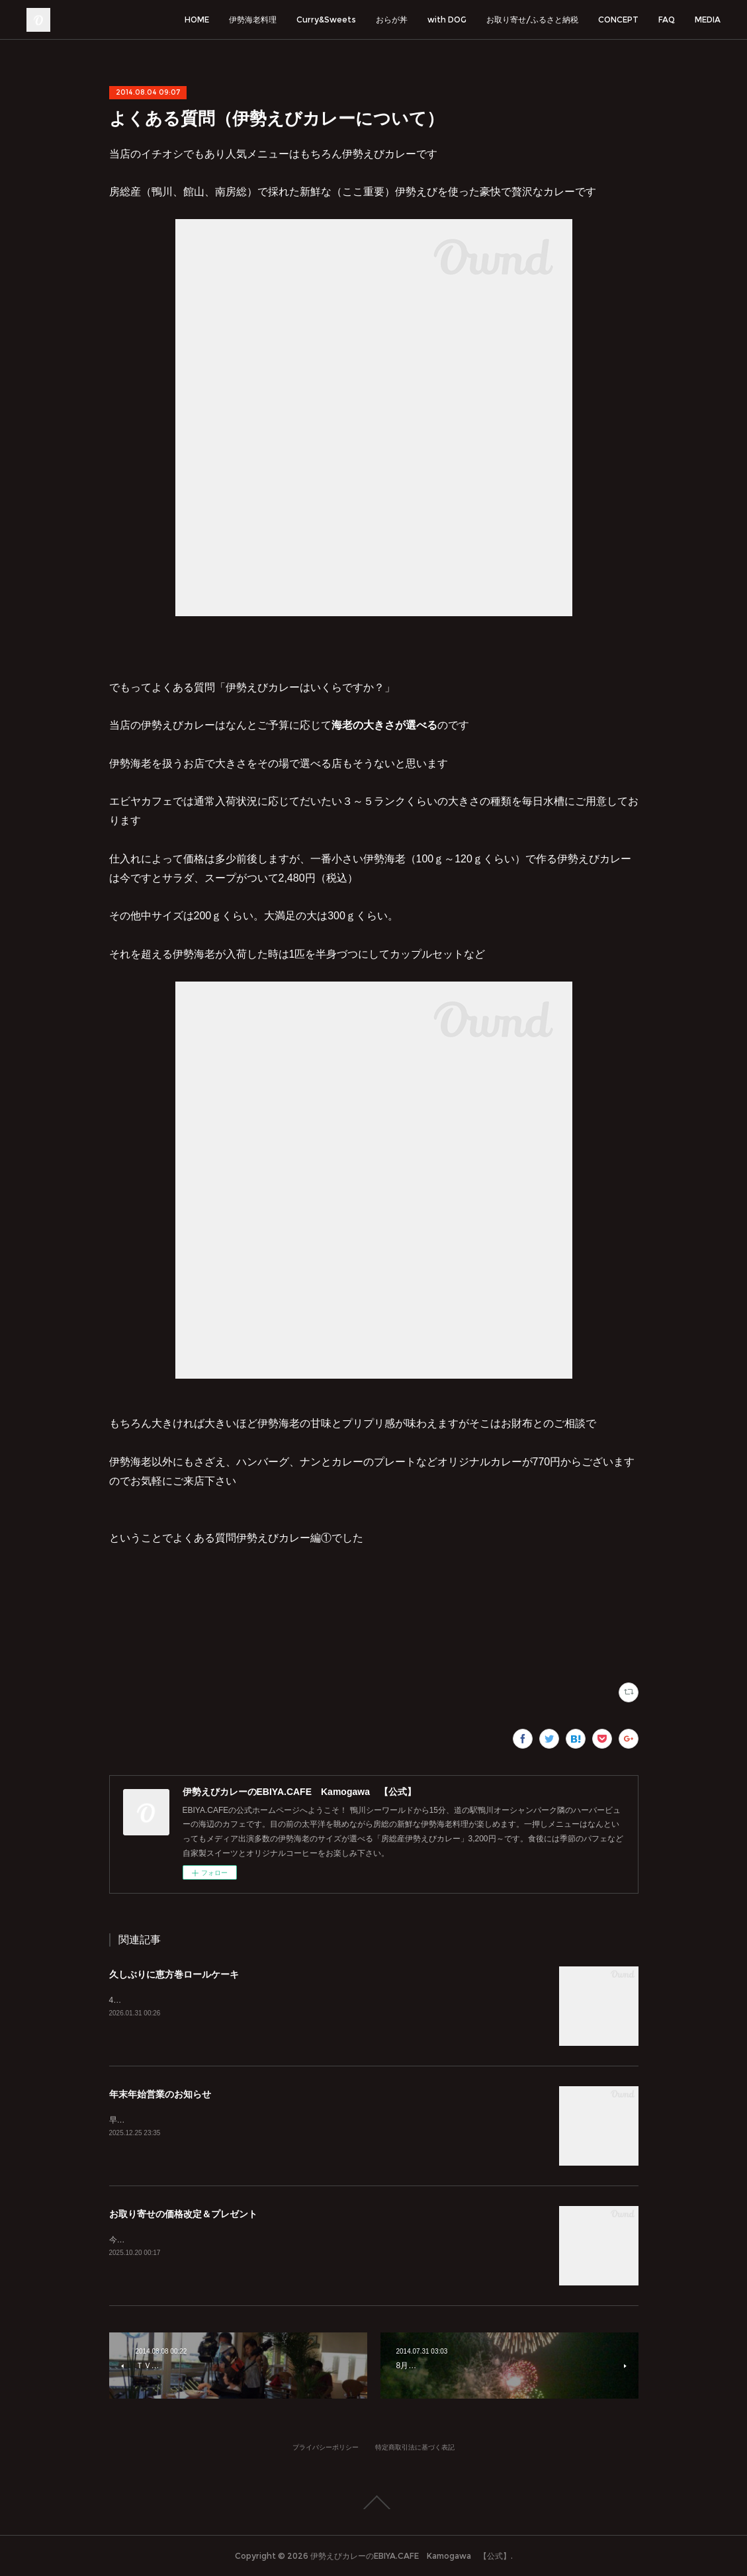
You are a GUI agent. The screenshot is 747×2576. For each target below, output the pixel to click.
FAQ (666, 19)
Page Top (373, 2502)
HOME (197, 19)
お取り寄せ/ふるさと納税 (532, 19)
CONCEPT (618, 19)
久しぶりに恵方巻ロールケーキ (174, 1974)
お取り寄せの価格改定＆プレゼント (183, 2214)
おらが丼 (392, 19)
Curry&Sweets (326, 19)
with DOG (446, 19)
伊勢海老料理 (253, 19)
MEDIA (708, 19)
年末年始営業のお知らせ (160, 2094)
